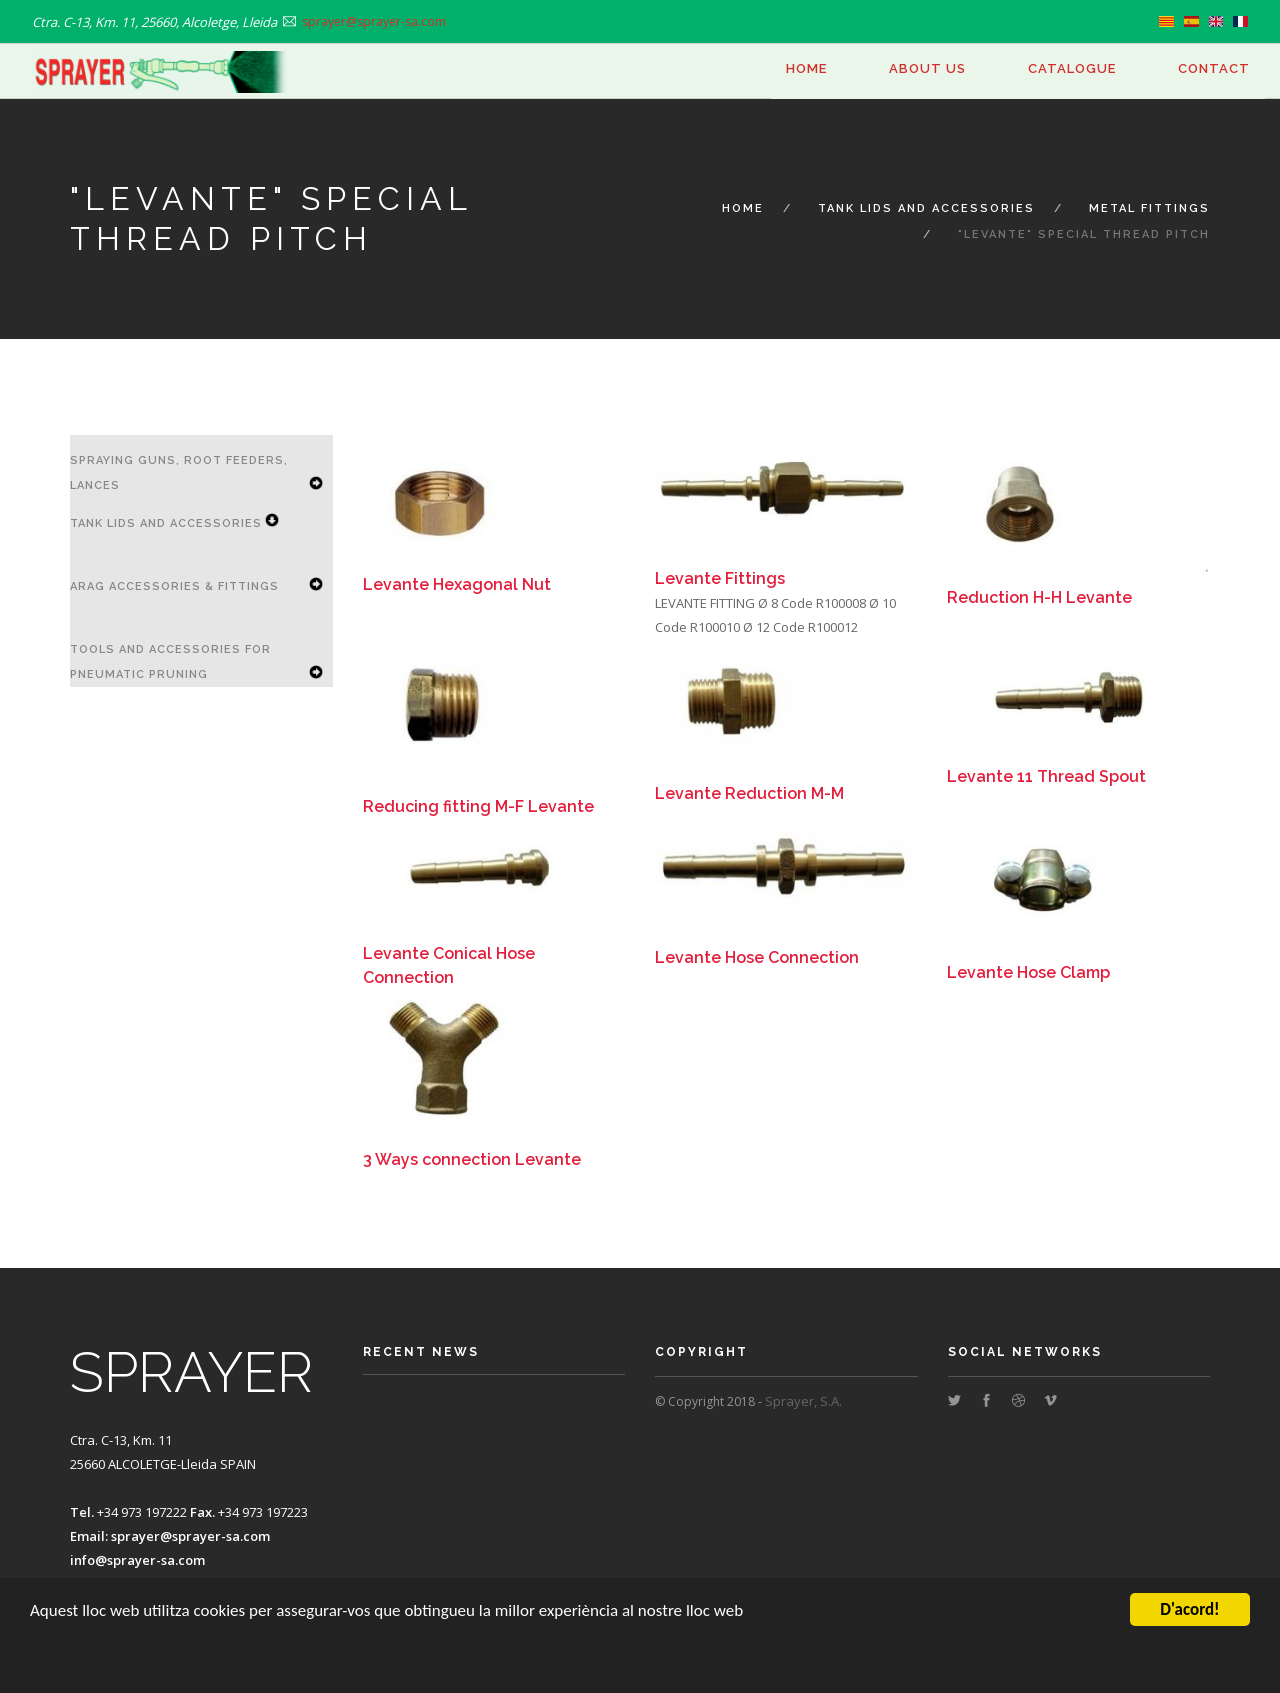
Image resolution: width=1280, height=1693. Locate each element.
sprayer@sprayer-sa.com (190, 1536)
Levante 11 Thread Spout (1046, 776)
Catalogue (1072, 68)
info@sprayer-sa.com (137, 1560)
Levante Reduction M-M (749, 793)
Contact (1214, 68)
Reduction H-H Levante (1039, 597)
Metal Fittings (1149, 208)
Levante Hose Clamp (1028, 972)
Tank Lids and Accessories (926, 208)
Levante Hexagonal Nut (457, 584)
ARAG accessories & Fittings (174, 586)
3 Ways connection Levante (472, 1159)
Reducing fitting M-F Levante (478, 806)
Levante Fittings (720, 578)
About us (927, 68)
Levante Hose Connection (757, 957)
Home (806, 68)
